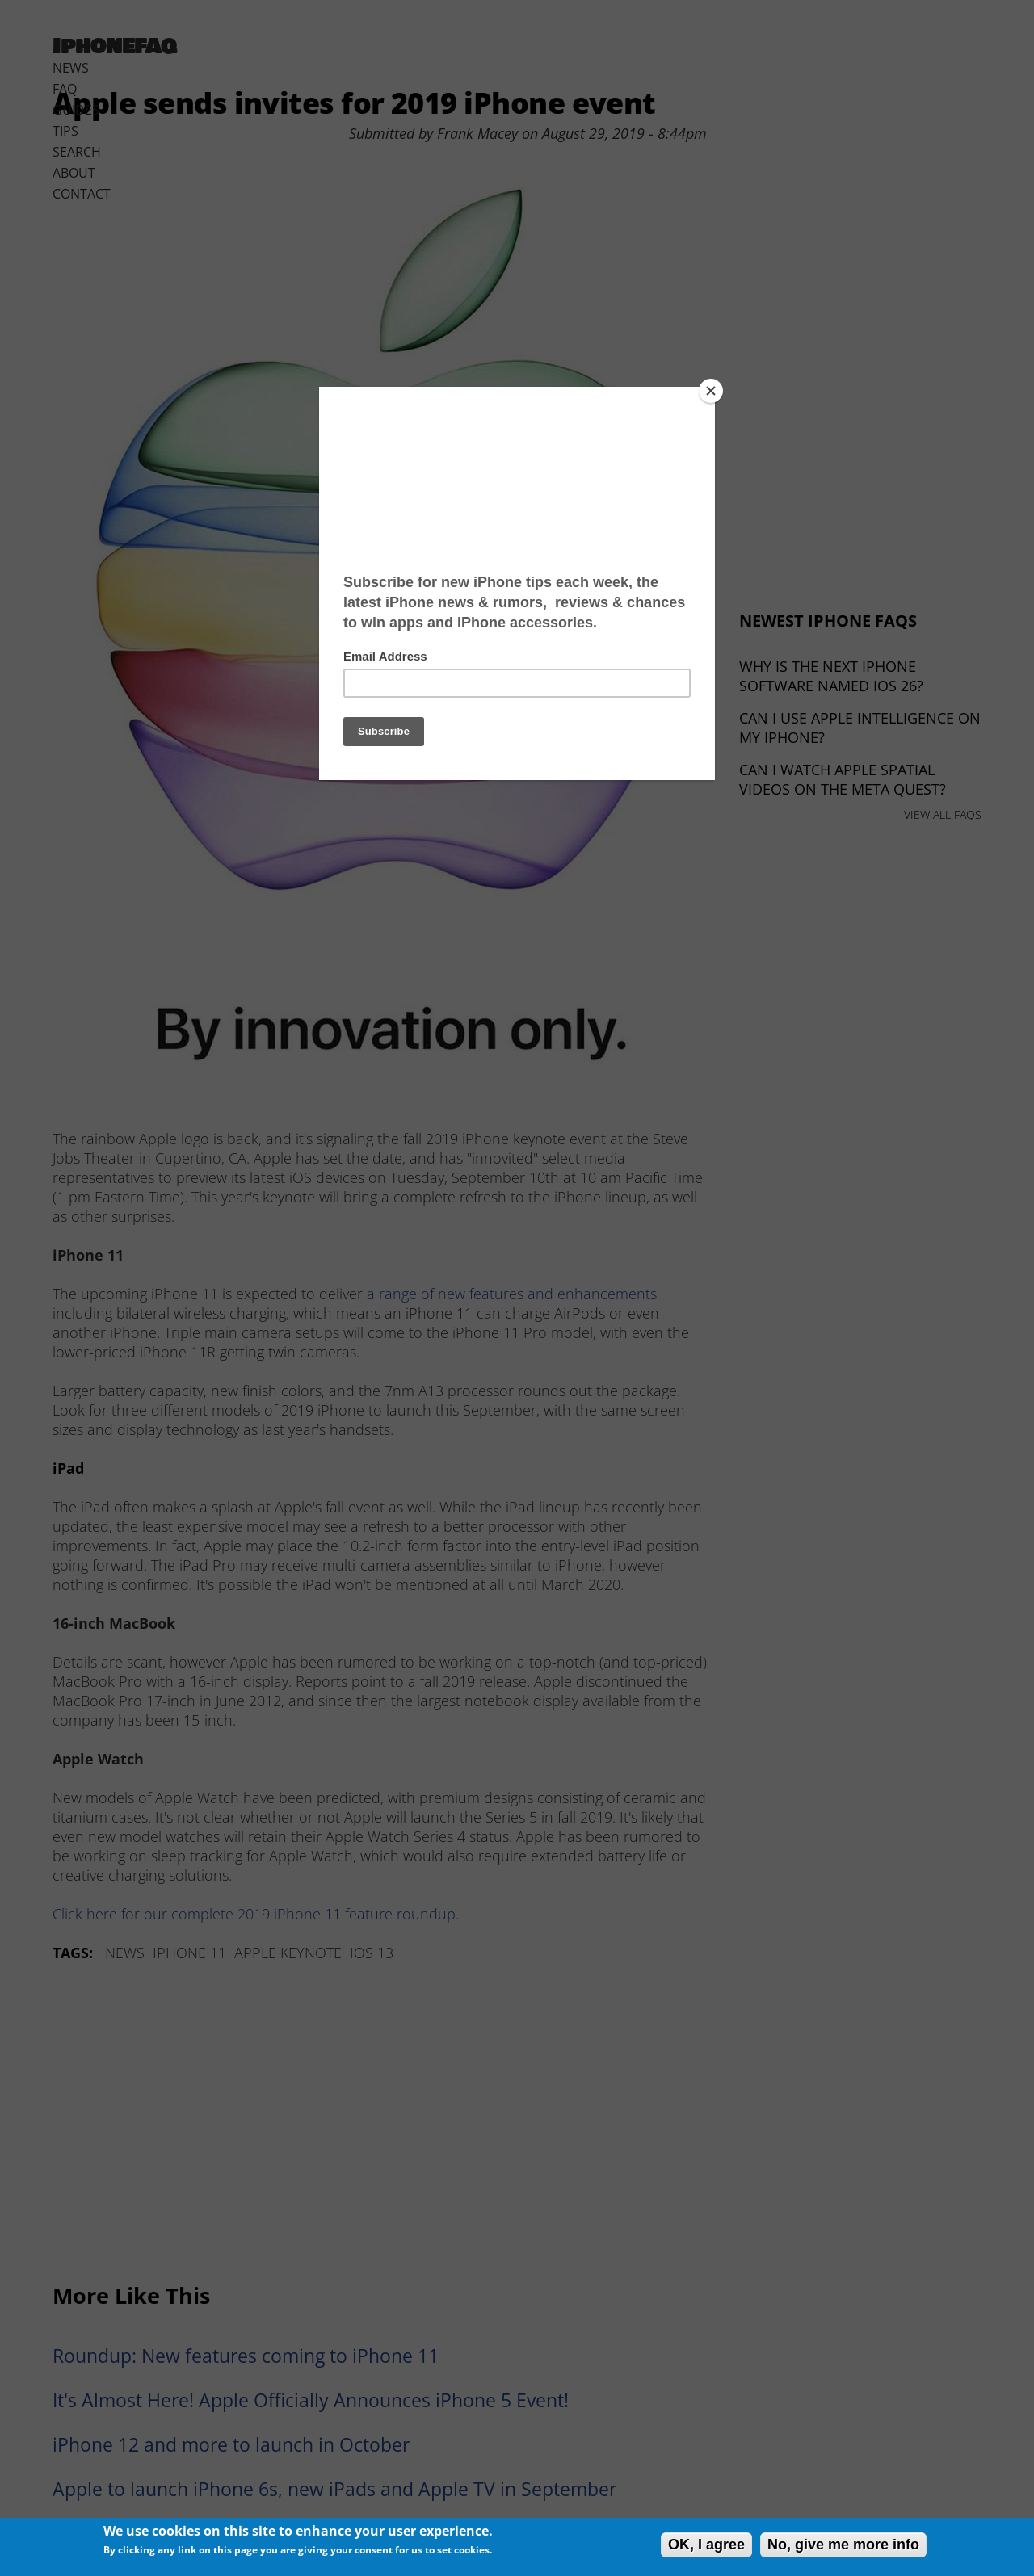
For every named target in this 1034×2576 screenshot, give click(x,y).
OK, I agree (706, 2544)
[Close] (711, 391)
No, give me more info (843, 2544)
